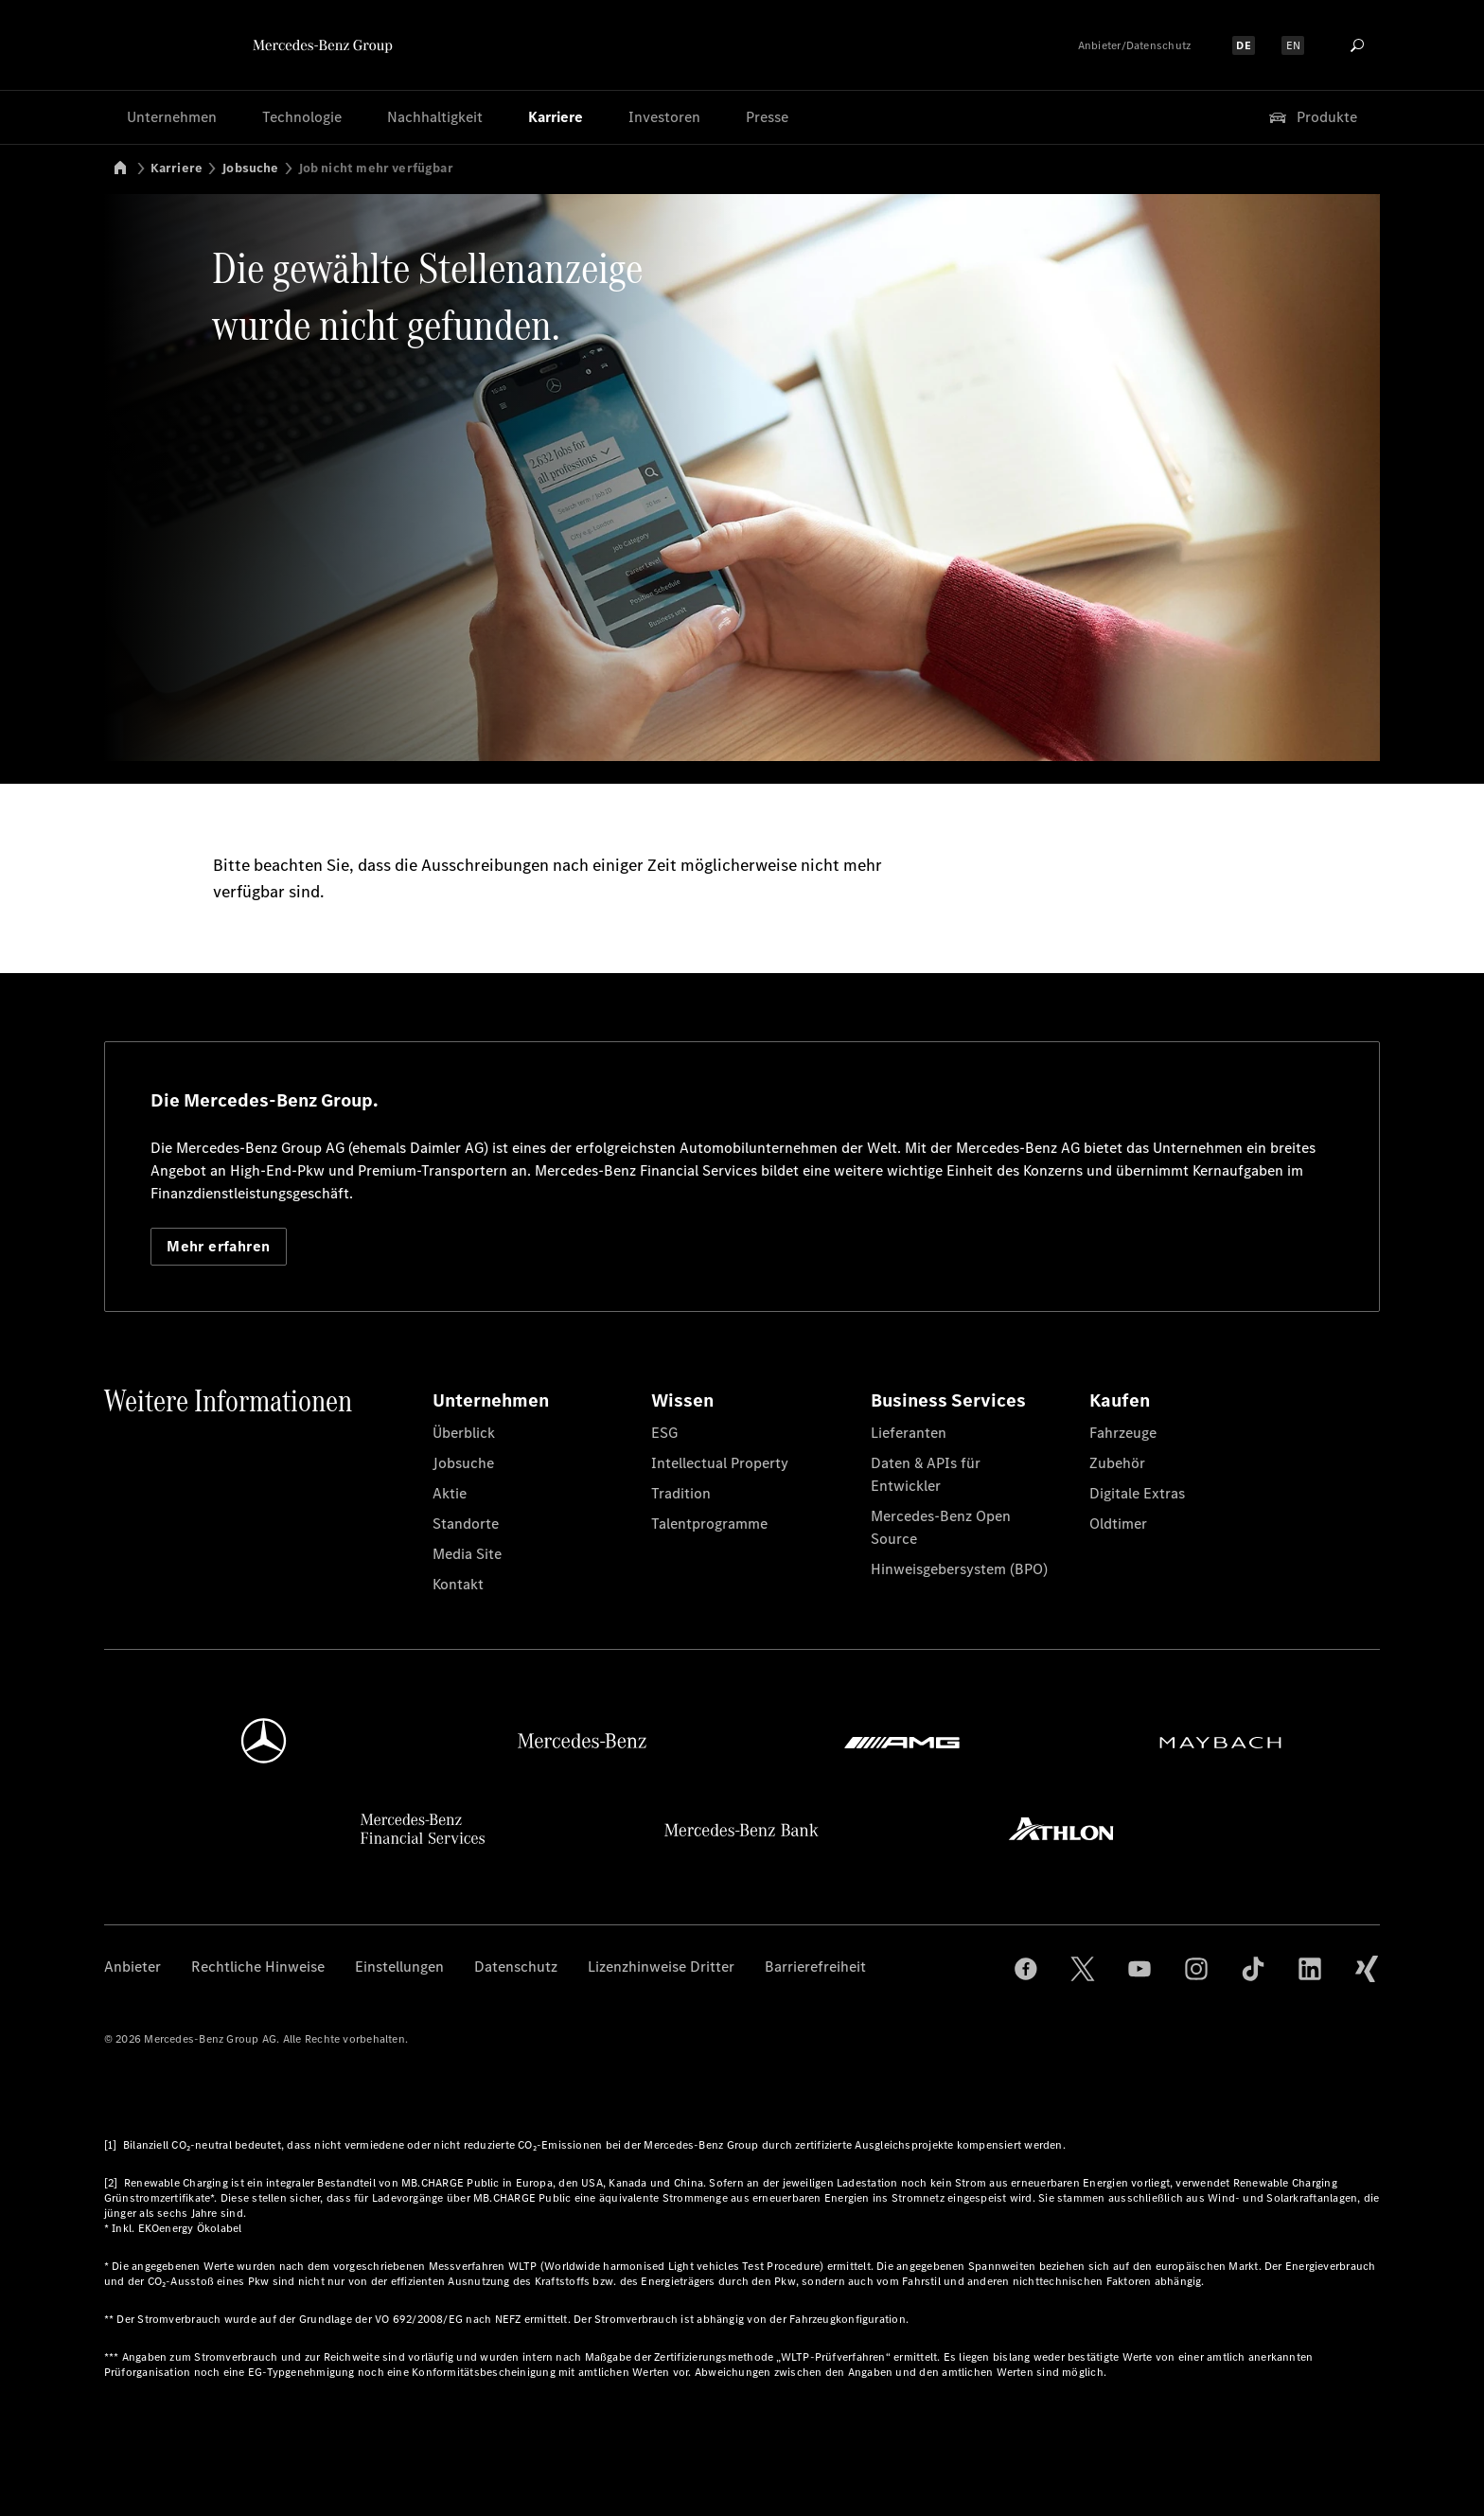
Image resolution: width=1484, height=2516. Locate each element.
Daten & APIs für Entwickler (925, 1474)
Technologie (302, 117)
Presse (767, 117)
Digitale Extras (1137, 1493)
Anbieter (132, 1966)
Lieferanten (908, 1433)
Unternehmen (172, 117)
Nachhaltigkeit (435, 117)
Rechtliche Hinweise (258, 1966)
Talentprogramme (709, 1523)
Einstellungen (399, 1966)
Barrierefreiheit (815, 1966)
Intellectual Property (719, 1463)
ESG (664, 1433)
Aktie (450, 1493)
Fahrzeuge (1123, 1433)
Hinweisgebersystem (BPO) (959, 1569)
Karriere (555, 117)
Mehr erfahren (218, 1246)
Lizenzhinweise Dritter (661, 1966)
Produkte (1311, 117)
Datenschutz (515, 1966)
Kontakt (458, 1584)
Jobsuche (249, 168)
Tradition (681, 1493)
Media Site (467, 1554)
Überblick (464, 1433)
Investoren (664, 117)
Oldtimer (1118, 1523)
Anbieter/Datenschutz (1135, 45)
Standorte (466, 1523)
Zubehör (1117, 1463)
